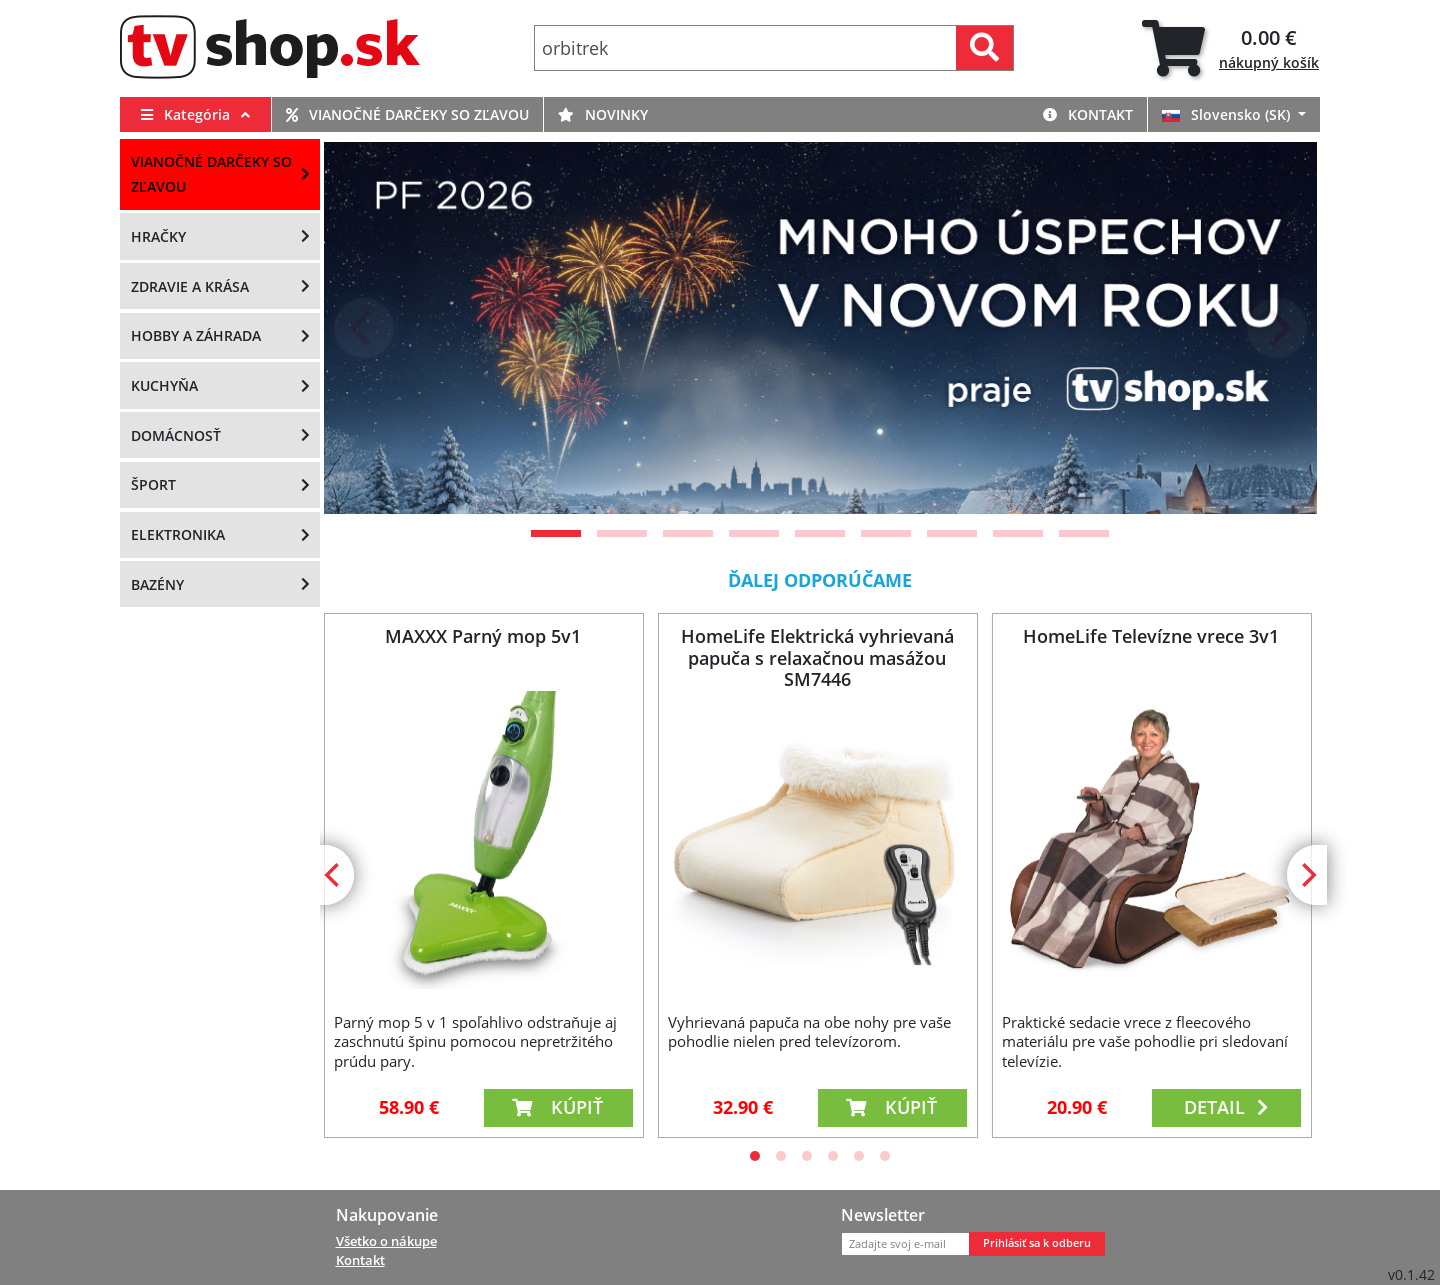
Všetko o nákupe (386, 1241)
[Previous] (364, 328)
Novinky (603, 114)
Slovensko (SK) (1228, 114)
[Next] (1277, 328)
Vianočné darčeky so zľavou (407, 114)
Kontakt (1088, 114)
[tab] (1230, 48)
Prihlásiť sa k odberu (1037, 1243)
